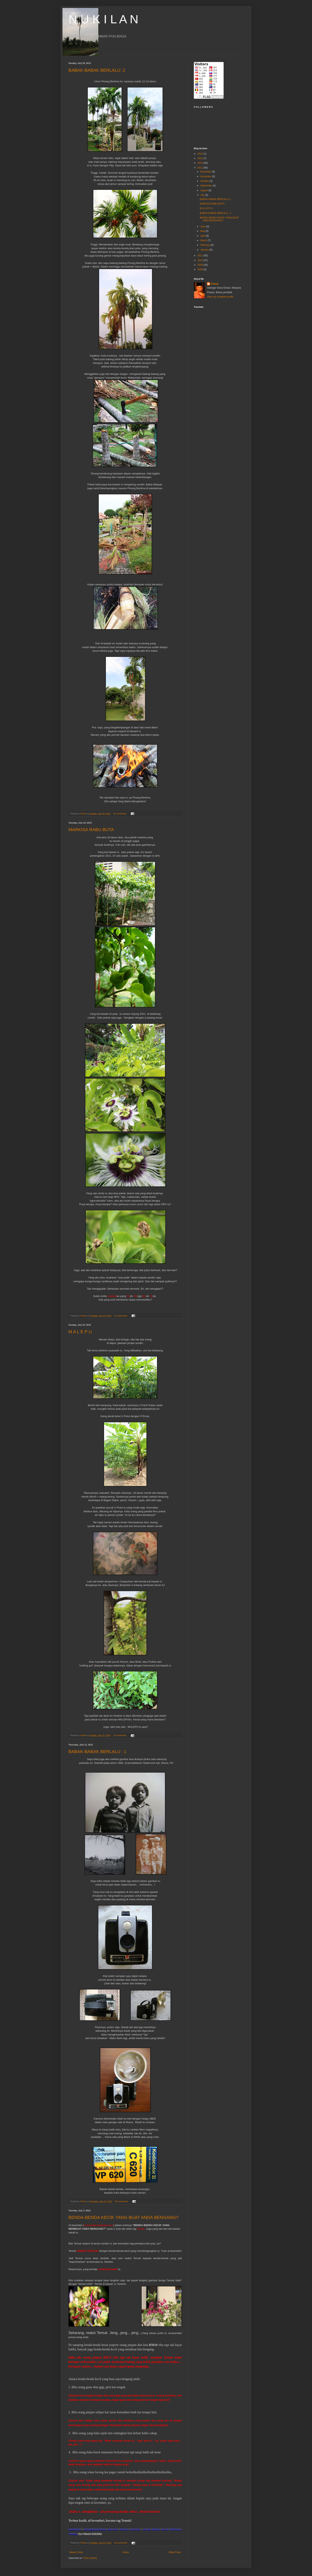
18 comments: (121, 2543)
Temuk (214, 283)
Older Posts (174, 2552)
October (205, 181)
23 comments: (120, 813)
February (205, 245)
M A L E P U (80, 1331)
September (206, 185)
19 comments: (120, 1735)
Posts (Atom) (90, 2558)
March (204, 240)
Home (126, 2552)
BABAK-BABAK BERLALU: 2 (96, 70)
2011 (201, 255)
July (202, 195)
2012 (201, 167)
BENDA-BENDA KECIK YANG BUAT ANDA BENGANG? (123, 2217)
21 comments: (121, 1315)
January (205, 249)
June (203, 226)
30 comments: (122, 2201)
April (203, 235)
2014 (201, 158)
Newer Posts (76, 2552)
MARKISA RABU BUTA (91, 829)
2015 (201, 153)
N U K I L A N (103, 19)
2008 (201, 269)
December (206, 171)
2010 (201, 260)
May (203, 231)
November (206, 176)
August (204, 190)
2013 (201, 163)
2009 (201, 264)
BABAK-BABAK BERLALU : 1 (97, 1751)
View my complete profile (220, 296)
